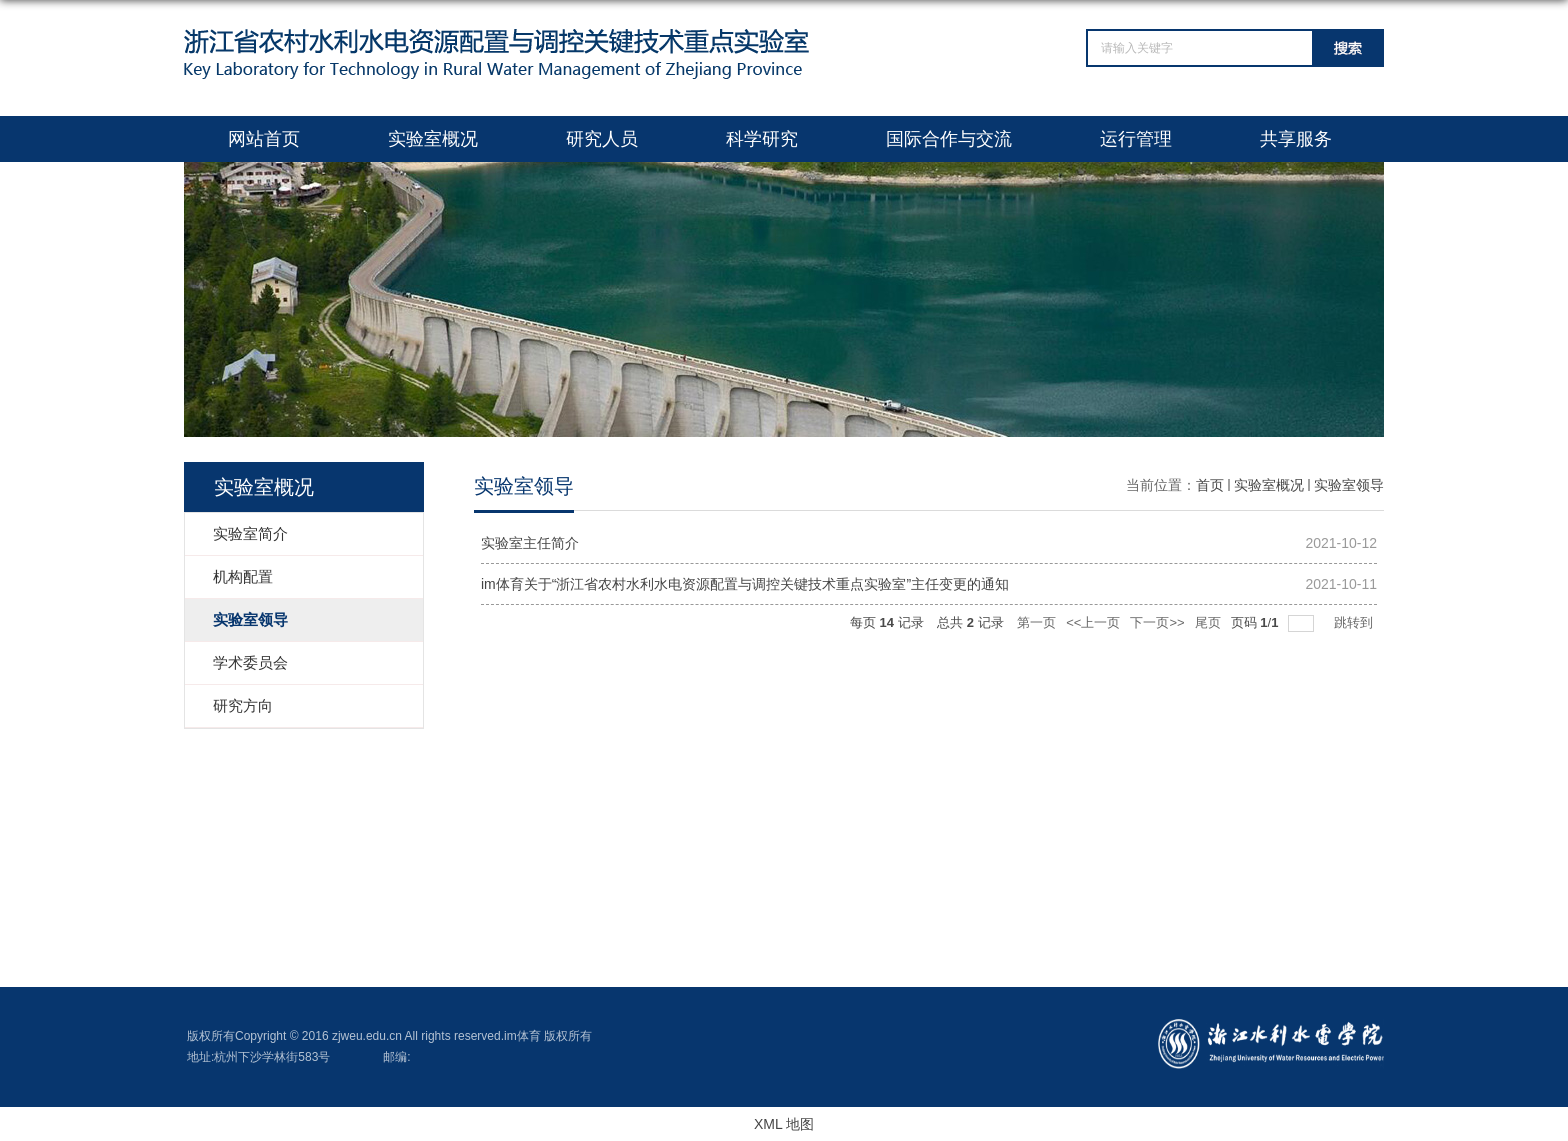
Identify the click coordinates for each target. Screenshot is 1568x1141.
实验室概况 (433, 139)
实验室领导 (1349, 485)
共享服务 (1296, 139)
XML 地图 (784, 1124)
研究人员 (602, 139)
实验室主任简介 (530, 543)
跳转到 (1355, 622)
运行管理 (1136, 139)
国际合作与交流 (949, 139)
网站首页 (264, 139)
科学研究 (762, 139)
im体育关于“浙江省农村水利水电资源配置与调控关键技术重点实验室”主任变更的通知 (745, 584)
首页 (1210, 485)
